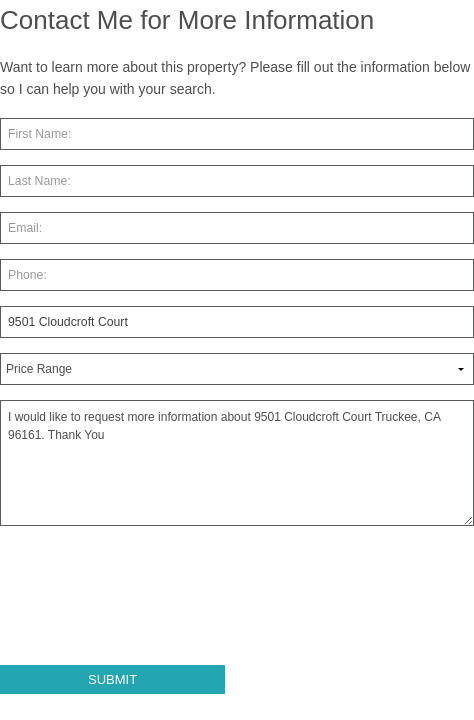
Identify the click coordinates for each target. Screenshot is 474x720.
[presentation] (152, 604)
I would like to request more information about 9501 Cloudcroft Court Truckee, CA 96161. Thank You (237, 463)
